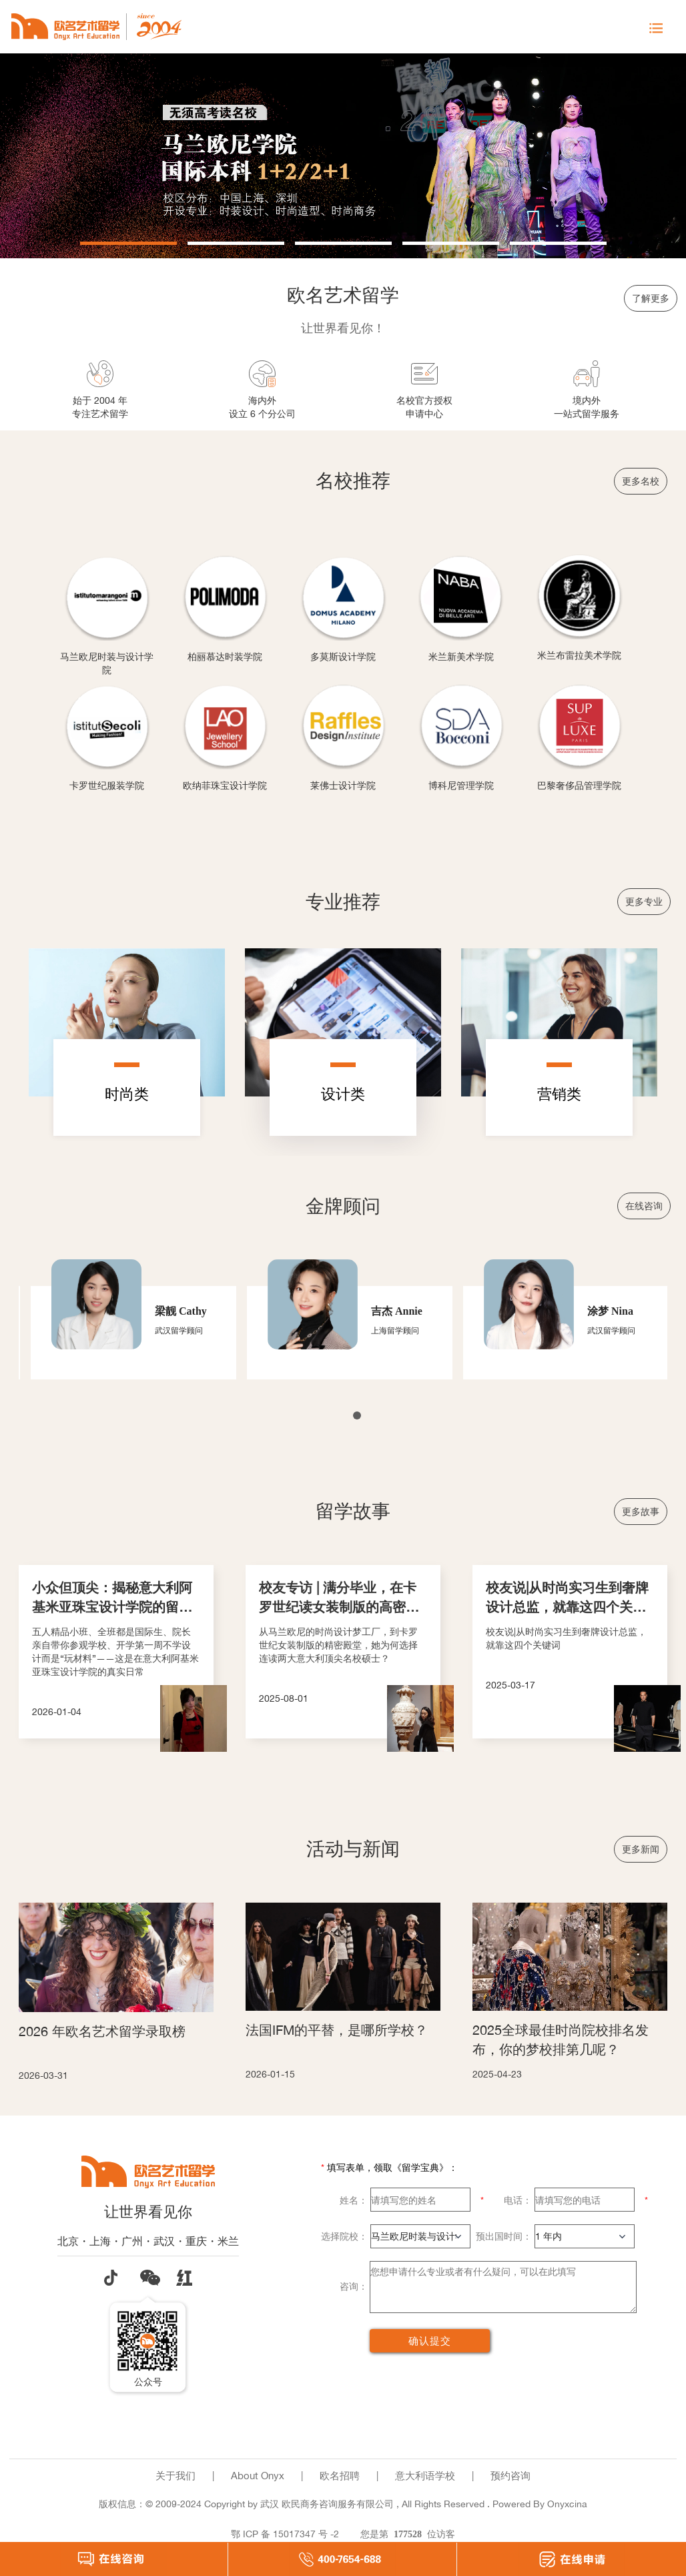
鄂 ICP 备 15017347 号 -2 (285, 2533)
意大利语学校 (425, 2475)
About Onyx (257, 2475)
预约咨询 (510, 2475)
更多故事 (640, 1511)
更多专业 (644, 901)
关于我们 (175, 2475)
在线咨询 (644, 1205)
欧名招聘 (340, 2475)
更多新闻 (640, 1849)
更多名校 (640, 481)
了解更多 (650, 298)
